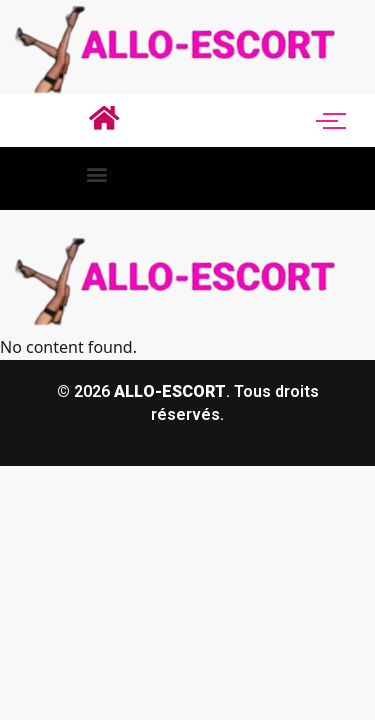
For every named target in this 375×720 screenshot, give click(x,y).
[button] (96, 173)
